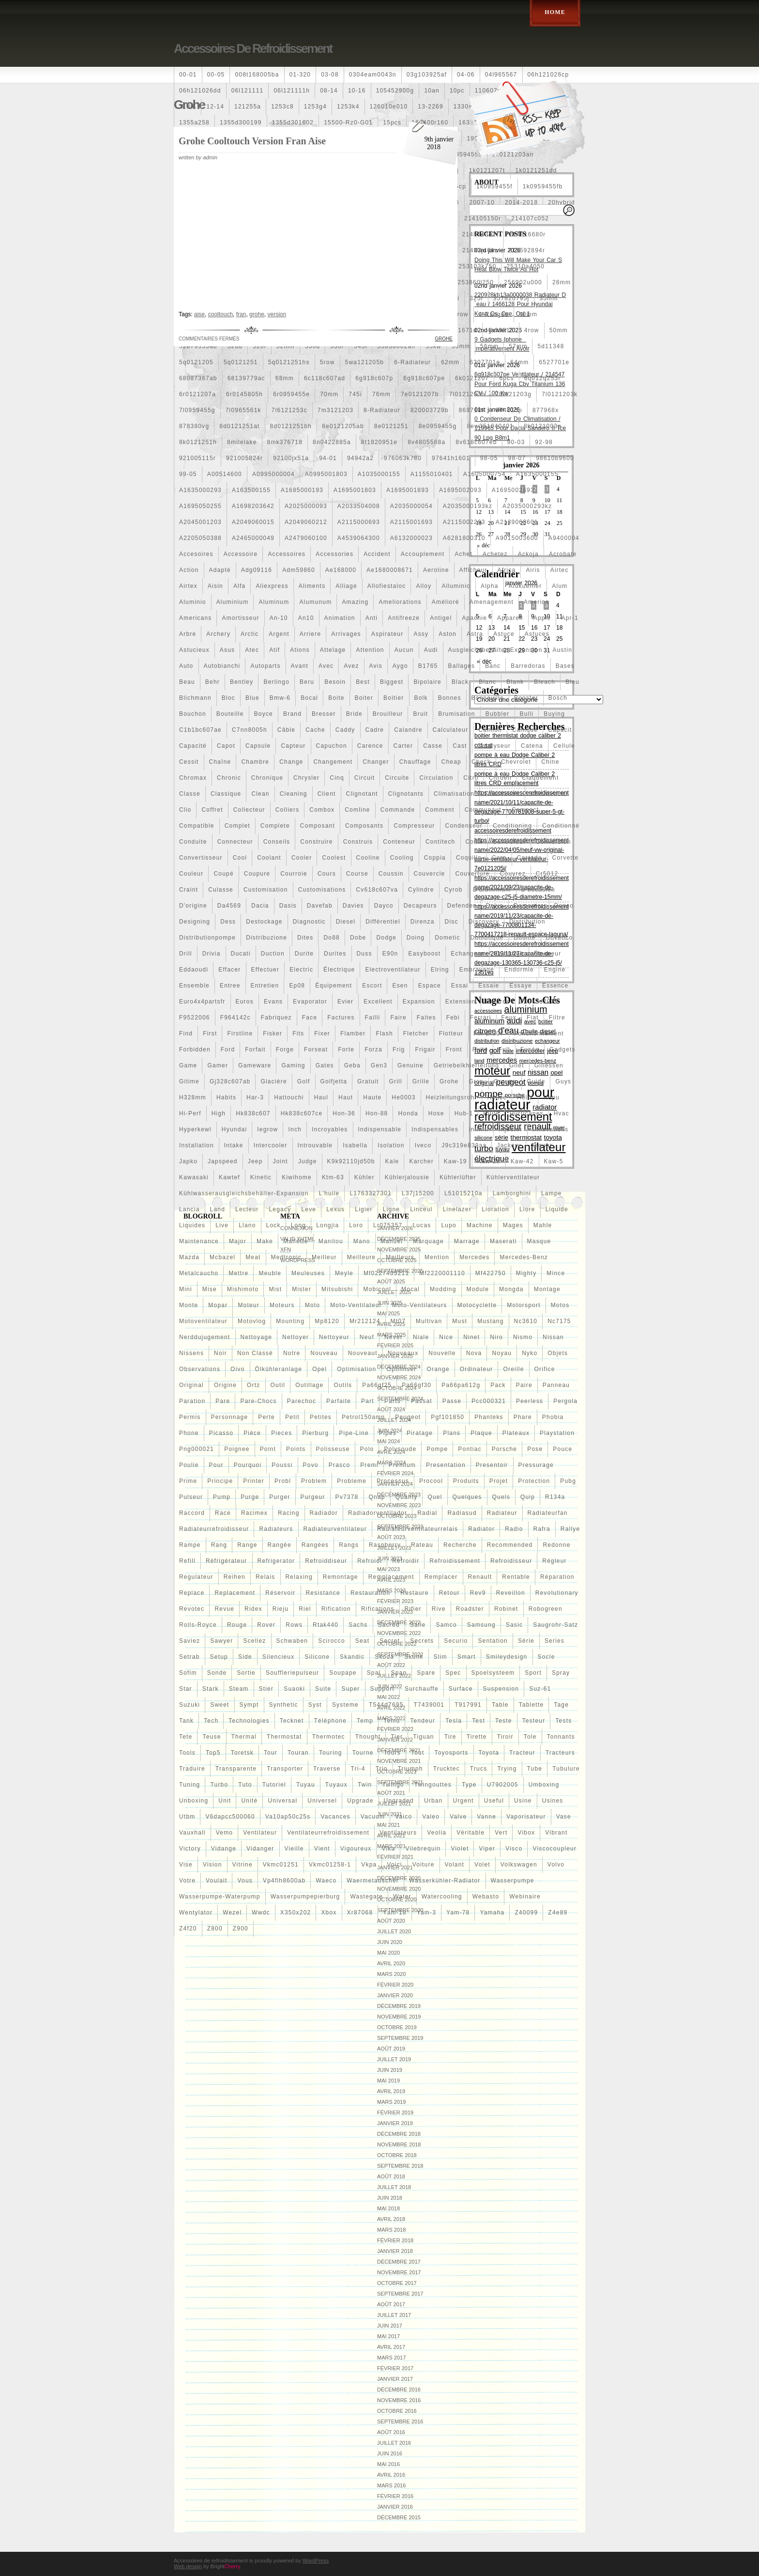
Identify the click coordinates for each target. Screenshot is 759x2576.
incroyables (330, 1129)
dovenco (559, 937)
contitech (440, 841)
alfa (239, 586)
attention (370, 650)
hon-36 (344, 1113)
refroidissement (454, 1561)
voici (394, 1864)
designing (194, 921)
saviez (189, 1640)
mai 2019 (388, 2080)
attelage (333, 650)
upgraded (399, 1800)
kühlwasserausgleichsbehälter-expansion (244, 1193)
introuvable (315, 1145)
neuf (367, 1337)
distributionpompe (207, 937)
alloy (423, 586)
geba (352, 1065)
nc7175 (559, 1321)
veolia (436, 1832)
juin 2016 (389, 2453)
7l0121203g (513, 394)
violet (460, 1848)
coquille (469, 857)
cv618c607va (377, 889)
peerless (529, 1401)
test (478, 1720)
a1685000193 (302, 490)
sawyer (221, 1640)
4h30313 (500, 330)
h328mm (192, 1097)
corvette (565, 857)
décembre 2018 (399, 2134)
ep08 (297, 985)
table (500, 1704)
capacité (193, 745)
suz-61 (540, 1688)
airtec (559, 570)
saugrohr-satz (555, 1624)
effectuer (265, 969)
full (504, 1049)
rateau (422, 1545)
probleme (351, 1481)
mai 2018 (388, 2208)
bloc (228, 697)
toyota (489, 1752)
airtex (188, 586)
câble (286, 729)
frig (399, 1049)
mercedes (474, 1257)
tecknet (292, 1720)
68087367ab (198, 378)
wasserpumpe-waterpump (219, 1896)
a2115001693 (411, 522)
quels (501, 1497)
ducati (241, 953)
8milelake (242, 442)
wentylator (196, 1912)
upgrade (360, 1800)
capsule (258, 745)
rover (266, 1624)
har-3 (255, 1097)
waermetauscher (373, 1880)
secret (390, 1640)
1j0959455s (464, 154)
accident (377, 554)
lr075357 (387, 1225)
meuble (269, 1273)
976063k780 (403, 458)
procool (431, 1481)
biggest (391, 682)
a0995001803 (326, 474)
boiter (364, 697)
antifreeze (404, 618)
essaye (520, 985)
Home (555, 12)
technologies (248, 1720)
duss (364, 953)
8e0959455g (438, 426)
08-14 (329, 90)
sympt (249, 1704)
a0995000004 (273, 474)
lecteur (246, 1209)
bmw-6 (280, 697)
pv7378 (347, 1497)
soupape (342, 1672)
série (526, 1640)
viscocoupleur (554, 1848)
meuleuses (308, 1273)
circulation (436, 777)
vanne (486, 1816)
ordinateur (476, 1369)
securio (456, 1640)
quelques (467, 1497)
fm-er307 (488, 1033)
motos (560, 1305)
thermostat (284, 1736)
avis (375, 666)
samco (446, 1624)
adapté (220, 570)
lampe (551, 1193)
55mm (461, 346)
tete (185, 1736)
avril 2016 (391, 2475)
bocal (309, 697)
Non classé (255, 1353)
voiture (423, 1864)
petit (292, 1417)
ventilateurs (398, 1832)
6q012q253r (542, 378)
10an (432, 90)
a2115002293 (464, 522)
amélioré (445, 602)
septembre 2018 (400, 2166)
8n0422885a (332, 442)
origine (225, 1385)
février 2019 (395, 2112)
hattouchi (289, 1097)
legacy (280, 1209)
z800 (215, 1928)
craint (188, 889)
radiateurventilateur (335, 1529)
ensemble (194, 985)
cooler (301, 857)
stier (266, 1688)
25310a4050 (525, 266)
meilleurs (400, 1257)
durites (335, 953)
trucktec (446, 1768)
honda (408, 1113)
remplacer (441, 1576)
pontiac (469, 1449)
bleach (544, 682)
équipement (333, 985)
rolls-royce (198, 1624)
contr (474, 841)
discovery (484, 921)
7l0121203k (559, 394)
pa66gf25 (377, 1385)
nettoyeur (334, 1337)
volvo (555, 1864)
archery (218, 634)
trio (382, 1768)
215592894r (526, 250)
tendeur (422, 1720)
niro (496, 1337)
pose (535, 1449)
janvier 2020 (395, 1995)
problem (314, 1481)
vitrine (242, 1864)
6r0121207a (197, 394)
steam (239, 1688)
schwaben (292, 1640)
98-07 (517, 458)
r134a (555, 1497)
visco (513, 1848)
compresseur (414, 825)
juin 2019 (389, 2070)
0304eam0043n (372, 74)
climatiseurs (549, 793)
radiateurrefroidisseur (214, 1529)
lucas (421, 1225)
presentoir (492, 1465)
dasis (288, 905)
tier (397, 1736)
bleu (572, 682)
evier (345, 1001)
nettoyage (257, 1337)
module (478, 1289)
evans (273, 1001)
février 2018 (395, 2240)
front (454, 1049)
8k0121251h (198, 442)
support (382, 1688)
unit (224, 1800)
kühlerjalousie (407, 1177)
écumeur (547, 953)
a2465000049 (253, 538)
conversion (553, 841)
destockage (264, 921)
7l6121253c (289, 410)
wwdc (261, 1912)
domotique (487, 937)
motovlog (252, 1321)
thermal (244, 1736)
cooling (402, 857)
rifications (378, 1608)
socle (546, 1656)
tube (535, 1768)
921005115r (197, 458)
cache (315, 729)
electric (301, 969)
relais (265, 1576)
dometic (447, 937)
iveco (423, 1145)
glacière (273, 1081)
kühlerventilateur (513, 1177)
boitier (393, 697)
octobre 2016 (397, 2411)
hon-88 (376, 1113)
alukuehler (525, 586)
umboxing (544, 1784)
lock (273, 1225)
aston (447, 634)
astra (475, 634)
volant (455, 1864)
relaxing (299, 1576)
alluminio (456, 586)
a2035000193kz (467, 506)
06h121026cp (548, 74)
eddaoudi (193, 969)
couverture (472, 873)
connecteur (235, 841)
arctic (249, 634)
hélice (497, 1097)
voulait (216, 1880)
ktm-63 (333, 1177)
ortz (253, 1385)
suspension (501, 1688)
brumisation (456, 713)
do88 (331, 937)
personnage (229, 1417)
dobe (358, 937)
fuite (480, 1049)
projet (498, 1481)
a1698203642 (253, 506)
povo (311, 1465)
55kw (433, 346)
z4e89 (557, 1912)
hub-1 (464, 1113)
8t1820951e (379, 442)
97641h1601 (451, 458)
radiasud (461, 1513)
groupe (505, 1081)
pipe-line (354, 1433)
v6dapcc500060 (230, 1816)
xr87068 (360, 1912)
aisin (215, 586)
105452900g (395, 90)
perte (266, 1417)
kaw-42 (522, 1161)
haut (345, 1097)
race (223, 1513)
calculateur (451, 729)
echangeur (467, 953)
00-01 (188, 74)
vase (563, 1816)
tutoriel (274, 1784)
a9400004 (563, 538)
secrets (422, 1640)
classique (226, 793)
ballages (461, 666)
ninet (471, 1337)
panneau (556, 1385)
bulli (527, 713)
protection (534, 1481)
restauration (370, 1592)
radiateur (502, 1513)
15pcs (392, 122)
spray (561, 1672)
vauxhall (192, 1832)
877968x (545, 410)
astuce (504, 634)
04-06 (466, 74)
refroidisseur (511, 1561)
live (221, 1225)
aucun (404, 650)
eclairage (509, 953)
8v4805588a (426, 442)
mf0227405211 (386, 1273)
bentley (241, 682)
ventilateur (260, 1832)
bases (565, 666)
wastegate (366, 1896)
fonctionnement (539, 1033)
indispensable (380, 1129)
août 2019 (391, 2049)
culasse (220, 889)
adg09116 (256, 570)
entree (230, 985)
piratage (420, 1433)
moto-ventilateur (356, 1305)
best (363, 682)
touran (298, 1752)
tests (563, 1720)
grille (420, 1081)
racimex (254, 1513)
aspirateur (387, 634)
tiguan (423, 1736)
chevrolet (516, 761)
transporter (285, 1768)
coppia (435, 857)
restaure (414, 1592)
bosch (557, 697)
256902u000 (523, 282)
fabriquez (276, 1017)
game (188, 1065)
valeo (431, 1816)
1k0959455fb (543, 186)
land (218, 1209)
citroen (500, 777)
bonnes (449, 697)
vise (186, 1864)
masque (539, 1241)
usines (552, 1800)
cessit (189, 761)
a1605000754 (484, 474)
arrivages (346, 634)
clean (260, 793)
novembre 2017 (399, 2272)
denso (564, 905)
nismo (522, 1337)
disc (451, 921)
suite (323, 1688)
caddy (345, 729)
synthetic (283, 1704)
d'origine (193, 905)
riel (305, 1608)
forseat (316, 1049)
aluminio (192, 602)
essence (555, 985)
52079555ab (198, 346)
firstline (240, 1033)
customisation (265, 889)
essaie (488, 985)
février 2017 (395, 2368)
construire (316, 841)
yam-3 (426, 1912)
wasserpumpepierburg (305, 1896)
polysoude (400, 1449)
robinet (506, 1608)
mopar (218, 1305)
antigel (441, 618)
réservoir (280, 1592)
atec (252, 650)
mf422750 (490, 1273)
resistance (323, 1592)
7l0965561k (243, 410)
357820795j (511, 298)
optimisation (356, 1369)
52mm (285, 346)
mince (555, 1273)
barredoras (528, 666)
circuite (397, 777)
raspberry (385, 1545)
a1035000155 (379, 474)
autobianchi (222, 666)
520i (259, 346)
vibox (526, 1832)
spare (426, 1672)
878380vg (194, 426)
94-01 (328, 458)
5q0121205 (196, 362)
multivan (429, 1321)
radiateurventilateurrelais (417, 1529)
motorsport (523, 1305)
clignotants (406, 793)
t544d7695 (386, 1704)
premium (402, 1465)
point (268, 1449)
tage (561, 1704)
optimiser (401, 1369)
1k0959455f (494, 186)
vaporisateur (526, 1816)
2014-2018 (521, 202)
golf (303, 1081)
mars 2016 (391, 2485)
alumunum (315, 602)
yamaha (492, 1912)
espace (429, 985)
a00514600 (224, 474)
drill (185, 953)
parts (392, 1401)
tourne (363, 1752)
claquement (540, 777)
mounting (290, 1321)
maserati (503, 1241)
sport (533, 1672)
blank (515, 682)
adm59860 (298, 570)
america (536, 602)
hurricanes (527, 1113)
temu (391, 1720)
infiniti (478, 1129)
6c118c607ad (324, 378)
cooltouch (220, 314)
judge (307, 1161)
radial (427, 1513)
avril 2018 (391, 2219)
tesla (453, 1720)
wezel (232, 1912)
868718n (472, 410)
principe (220, 1481)
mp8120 (327, 1321)
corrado (529, 857)
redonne (556, 1545)
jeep (255, 1161)
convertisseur (201, 857)
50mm (558, 330)
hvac (561, 1113)
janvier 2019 (395, 2123)
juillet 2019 (394, 2059)
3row (461, 314)
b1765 (428, 666)
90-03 (516, 442)
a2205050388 (200, 538)
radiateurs (276, 1529)
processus (393, 1481)
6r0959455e (291, 394)
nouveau (323, 1353)
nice (446, 1337)
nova (474, 1353)
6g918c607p (374, 378)
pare (222, 1401)
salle (418, 1624)
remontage (340, 1576)
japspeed (223, 1161)
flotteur (451, 1033)
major (237, 1241)
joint (280, 1161)
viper (487, 1848)
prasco (339, 1465)
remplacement (391, 1576)
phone (189, 1433)
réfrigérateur (226, 1561)
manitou (331, 1241)
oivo (237, 1369)
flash (384, 1033)
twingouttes (433, 1784)
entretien (265, 985)
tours (392, 1752)
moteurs (282, 1305)
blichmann (195, 697)
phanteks (488, 1417)
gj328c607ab (230, 1081)
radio (514, 1529)
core (499, 857)
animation (339, 618)
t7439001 (429, 1704)
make (265, 1241)
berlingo (276, 682)
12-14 (215, 106)
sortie (246, 1672)
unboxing (193, 1800)
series (554, 1640)
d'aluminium (492, 889)
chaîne (220, 761)
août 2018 (391, 2176)
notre (291, 1353)
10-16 (357, 90)
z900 (240, 1928)
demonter (529, 905)
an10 (306, 618)
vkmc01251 (281, 1864)
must (459, 1321)
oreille (513, 1369)
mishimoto (242, 1289)
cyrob (453, 889)
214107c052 (530, 218)
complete (275, 825)
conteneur (399, 841)
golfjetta (334, 1081)
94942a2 (360, 458)
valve (458, 1816)
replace (191, 1592)
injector (510, 1129)
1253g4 (315, 106)
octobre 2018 (397, 2155)
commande (397, 809)
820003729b (429, 410)
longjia (327, 1225)
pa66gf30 (416, 1385)
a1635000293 (200, 490)
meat (252, 1257)
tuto (245, 1784)
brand (292, 713)
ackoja (528, 554)
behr (212, 682)
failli (372, 1017)
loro (356, 1225)
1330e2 (465, 106)
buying (554, 713)
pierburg (315, 1433)
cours (327, 873)
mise (209, 1289)
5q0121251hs (289, 362)
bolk (421, 697)
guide (536, 1081)
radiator (481, 1529)
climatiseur (502, 793)
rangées (315, 1545)
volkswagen (519, 1864)
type (469, 1784)
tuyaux (336, 1784)
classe (189, 793)
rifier (413, 1608)
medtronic (286, 1257)
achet (463, 554)
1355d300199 (241, 122)
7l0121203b (467, 394)
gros (476, 1081)
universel (322, 1800)
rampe (190, 1545)
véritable (470, 1832)
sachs (358, 1624)
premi (369, 1465)
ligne (391, 1209)
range (247, 1545)
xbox (328, 1912)
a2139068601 (517, 522)
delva (495, 905)
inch (294, 1129)
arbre (187, 634)
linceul (421, 1209)
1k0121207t (487, 170)
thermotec (328, 1736)
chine (550, 761)
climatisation (454, 793)
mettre (238, 1273)
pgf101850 (447, 1417)
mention (437, 1257)
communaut (483, 809)
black (460, 682)
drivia (211, 953)
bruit (420, 713)
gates (325, 1065)
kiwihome (297, 1177)
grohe (449, 1081)
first (210, 1033)
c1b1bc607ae (200, 729)
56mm (489, 346)
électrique (339, 969)
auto (186, 666)
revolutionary (556, 1592)
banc (493, 666)
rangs (349, 1545)
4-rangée (494, 314)
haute (372, 1097)
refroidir (405, 1561)
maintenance (199, 1241)
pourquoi (248, 1465)
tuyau (305, 1784)
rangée (279, 1545)
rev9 (478, 1592)
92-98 (544, 442)
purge (250, 1497)
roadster (470, 1608)
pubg (568, 1481)
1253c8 (282, 106)
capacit (560, 729)
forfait (255, 1049)
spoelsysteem (493, 1672)
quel (434, 1497)
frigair (425, 1049)
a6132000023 (411, 538)
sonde (217, 1672)
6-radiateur (412, 362)
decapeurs (420, 905)
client (327, 793)
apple (542, 618)
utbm (187, 1816)
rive (439, 1608)
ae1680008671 (389, 570)
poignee (236, 1449)
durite (304, 953)
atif (274, 650)
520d (235, 346)
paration (192, 1401)
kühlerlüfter (458, 1177)
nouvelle (441, 1353)
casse (432, 745)
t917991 (468, 1704)
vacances (335, 1816)
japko (188, 1161)
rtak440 (325, 1624)
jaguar (541, 1145)
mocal (410, 1289)
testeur (534, 1720)
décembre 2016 (399, 2389)
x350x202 (295, 1912)
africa (507, 570)
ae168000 (340, 570)
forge (285, 1049)
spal (374, 1672)
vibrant (556, 1832)
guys (563, 1081)
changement (332, 761)
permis (190, 1417)
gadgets (562, 1049)
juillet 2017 (394, 2315)
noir (220, 1353)
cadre (374, 729)
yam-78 (458, 1912)
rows (294, 1624)
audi (431, 650)
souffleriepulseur (292, 1672)
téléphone (330, 1720)
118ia (187, 106)
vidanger (260, 1848)
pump (221, 1497)
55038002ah (396, 346)
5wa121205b (364, 362)
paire (524, 1385)
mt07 (398, 1321)
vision (212, 1864)
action (189, 570)
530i (337, 346)
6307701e (485, 362)
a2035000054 (411, 506)
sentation (493, 1640)
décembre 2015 (399, 2517)
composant (317, 825)
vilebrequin (422, 1848)
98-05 (489, 458)
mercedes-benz (524, 1257)
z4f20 (188, 1928)
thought (367, 1736)
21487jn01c (480, 250)
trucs (478, 1768)
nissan (553, 1337)
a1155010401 (431, 474)
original (191, 1385)
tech (211, 1720)
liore (527, 1209)
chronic (229, 777)
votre (187, 1880)
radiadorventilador (377, 1513)
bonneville (487, 697)
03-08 (330, 74)
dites (305, 937)
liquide (557, 1209)
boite (336, 697)
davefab (320, 905)
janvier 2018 (395, 2251)
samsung (481, 1624)
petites (321, 1417)
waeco (326, 1880)
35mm (548, 298)
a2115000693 (358, 522)
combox (321, 809)
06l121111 (247, 90)
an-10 (279, 618)
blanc (487, 682)
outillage (309, 1385)
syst (315, 1704)
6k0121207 (472, 378)
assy (420, 634)
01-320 (300, 74)
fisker (272, 1033)
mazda (189, 1257)
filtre (557, 1017)
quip (527, 1497)
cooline (368, 857)
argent (279, 634)
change (291, 761)
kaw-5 (553, 1161)
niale (421, 1337)
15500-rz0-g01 (348, 122)
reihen (234, 1576)
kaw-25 (489, 1161)
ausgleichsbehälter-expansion (495, 650)
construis (358, 841)
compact (525, 809)
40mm (528, 314)
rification (336, 1608)
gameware (254, 1065)
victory (190, 1848)
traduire (192, 1768)
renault (480, 1576)
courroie (293, 873)
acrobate (563, 554)
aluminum (273, 602)
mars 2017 (391, 2357)
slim (440, 1656)
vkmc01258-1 (330, 1864)
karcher (421, 1161)
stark (210, 1688)
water (402, 1896)
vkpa (369, 1864)
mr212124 (364, 1321)
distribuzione (266, 937)
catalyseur (494, 745)
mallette (295, 1241)
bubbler (498, 713)
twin (365, 1784)
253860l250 (476, 282)
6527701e (554, 362)
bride (354, 713)
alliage (346, 586)
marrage (467, 1241)
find (186, 1033)
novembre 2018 (399, 2144)
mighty (526, 1273)
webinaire (525, 1896)
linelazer (457, 1209)
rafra (541, 1529)
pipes (387, 1433)
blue (252, 697)
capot (226, 745)
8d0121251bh (291, 426)
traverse (327, 1768)
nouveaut (363, 1353)
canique (525, 729)
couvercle (429, 873)
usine (523, 1800)
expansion (419, 1001)
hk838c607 (253, 1113)
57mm (518, 346)
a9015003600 (517, 538)
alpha (490, 586)
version (276, 314)
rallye (570, 1529)
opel (319, 1369)
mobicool (377, 1289)
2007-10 (482, 202)
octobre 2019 (397, 2027)
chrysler (306, 777)
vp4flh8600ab (284, 1880)
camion (490, 729)
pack (497, 1385)
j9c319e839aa (463, 1145)
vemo (224, 1832)
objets (557, 1353)
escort (372, 985)
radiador (324, 1513)
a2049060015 (253, 522)
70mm (329, 394)
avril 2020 (391, 1963)
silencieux (278, 1656)
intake (233, 1145)
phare (523, 1417)
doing (416, 937)
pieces (281, 1433)
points (296, 1449)
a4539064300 (358, 538)
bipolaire (427, 682)
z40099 (526, 1912)
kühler (364, 1177)
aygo (400, 666)
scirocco (331, 1640)
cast (460, 745)
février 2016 (395, 2496)
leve (308, 1209)
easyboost (424, 953)
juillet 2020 (394, 1931)
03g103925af (427, 74)
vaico (403, 1816)
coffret (212, 809)
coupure (257, 873)
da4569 (229, 905)
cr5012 (547, 873)
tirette (477, 1736)
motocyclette (477, 1305)
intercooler (271, 1145)
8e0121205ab (343, 426)
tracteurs (560, 1752)
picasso (221, 1433)
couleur (191, 873)
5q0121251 (241, 362)
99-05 (188, 474)
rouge (237, 1624)
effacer (229, 969)
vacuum (373, 1816)
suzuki (189, 1704)
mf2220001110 (442, 1273)
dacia (260, 905)
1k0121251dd (536, 170)
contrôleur (509, 841)
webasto (486, 1896)
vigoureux (356, 1848)
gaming (293, 1065)
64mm (519, 362)
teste (503, 1720)
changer (376, 761)
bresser (324, 713)
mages (513, 1225)
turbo (219, 1784)
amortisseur (240, 618)
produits (466, 1481)
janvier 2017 (395, 2379)
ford (228, 1049)
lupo (448, 1225)
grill (395, 1081)
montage (547, 1289)
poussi (282, 1465)
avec (326, 666)
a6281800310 (464, 538)
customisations (322, 889)
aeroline (436, 570)
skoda (384, 1656)
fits (298, 1033)
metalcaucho (198, 1273)
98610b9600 (555, 458)
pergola (565, 1401)
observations (199, 1369)
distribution (527, 921)
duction (273, 953)
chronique (267, 777)
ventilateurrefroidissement (328, 1832)
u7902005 (502, 1784)
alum (559, 586)
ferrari (480, 1017)
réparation (557, 1576)
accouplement (422, 554)
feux (508, 1017)
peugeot (408, 1417)
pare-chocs (258, 1401)
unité (249, 1800)
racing (289, 1513)
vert (501, 1832)
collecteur (249, 809)
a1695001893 (407, 490)
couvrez (513, 873)
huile (491, 1113)
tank (186, 1720)
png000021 (196, 1449)
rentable (516, 1576)
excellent (378, 1001)
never (393, 1337)
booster (526, 697)
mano (361, 1241)
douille (524, 937)
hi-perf (190, 1113)
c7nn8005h (249, 729)
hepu (551, 1097)
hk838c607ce (302, 1113)
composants (364, 825)
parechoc (301, 1401)
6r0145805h (244, 394)
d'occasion (538, 889)
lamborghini (512, 1193)
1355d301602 (293, 122)
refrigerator (276, 1561)
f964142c (235, 1017)
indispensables (434, 1129)
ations (300, 650)
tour (270, 1752)
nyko (529, 1353)
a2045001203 (200, 522)
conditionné (560, 825)
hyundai (234, 1129)
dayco (384, 905)
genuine (410, 1065)
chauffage (415, 761)
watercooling (442, 1896)
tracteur (522, 1752)
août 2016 (391, 2432)
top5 (213, 1752)
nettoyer (295, 1337)
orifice (544, 1369)
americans (195, 618)
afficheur (473, 570)
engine (555, 969)
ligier (364, 1209)
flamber (352, 1033)
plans (451, 1433)
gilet (516, 1065)
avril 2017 (391, 2347)
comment (439, 809)
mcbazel (222, 1257)
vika (388, 1848)
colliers (287, 809)
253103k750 (477, 266)
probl (282, 1481)
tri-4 (357, 1768)
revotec (191, 1608)
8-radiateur (382, 410)
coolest (334, 857)
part (367, 1401)
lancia (189, 1209)
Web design (188, 2566)
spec (453, 1672)
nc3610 (526, 1321)
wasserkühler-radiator (444, 1880)
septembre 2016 (400, 2421)
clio (185, 809)
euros (245, 1001)
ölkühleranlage (279, 1369)
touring (330, 1752)
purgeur (313, 1497)
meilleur (324, 1257)
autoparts (265, 666)
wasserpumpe (512, 1880)
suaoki (294, 1688)
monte (188, 1305)
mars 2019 (391, 2102)
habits (226, 1097)
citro (470, 777)
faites (426, 1017)
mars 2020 (391, 1974)
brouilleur (388, 713)
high (219, 1113)
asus (227, 650)
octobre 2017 (397, 2283)
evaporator (310, 1001)
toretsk (242, 1752)
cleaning (293, 793)
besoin (335, 682)
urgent (463, 1800)
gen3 (379, 1065)
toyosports (451, 1752)
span (399, 1672)
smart (466, 1656)
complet (237, 825)
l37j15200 (418, 1193)
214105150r (482, 218)
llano (247, 1225)
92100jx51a (291, 458)
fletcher (416, 1033)
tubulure (566, 1768)
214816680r (527, 234)
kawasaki (194, 1177)
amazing (355, 602)
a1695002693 (513, 490)
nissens (191, 1353)
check (481, 761)
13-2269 (430, 106)
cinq (337, 777)
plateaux (516, 1433)
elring (440, 969)
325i (476, 298)
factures (340, 1017)
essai (459, 985)
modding (443, 1289)
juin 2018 (389, 2198)
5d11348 (550, 346)
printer (253, 1481)
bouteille (230, 713)
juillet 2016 (394, 2443)
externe (498, 1001)
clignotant (362, 793)
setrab (189, 1656)
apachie (474, 618)
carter (403, 745)
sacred (389, 1624)
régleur (554, 1561)
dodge (386, 937)
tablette (531, 1704)
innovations (550, 1129)
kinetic (261, 1177)
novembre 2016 (399, 2400)
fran (241, 314)
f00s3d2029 (539, 1001)
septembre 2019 (400, 2038)
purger (279, 1497)
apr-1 (569, 618)
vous (245, 1880)
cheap (451, 761)
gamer (217, 1065)
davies (353, 905)
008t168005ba (257, 74)
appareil (510, 618)
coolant (269, 857)
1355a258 (194, 122)
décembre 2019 (399, 2006)
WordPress (316, 2560)
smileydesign (507, 1656)
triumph (410, 1768)
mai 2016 (388, 2464)
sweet (219, 1704)
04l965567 (501, 74)
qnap (377, 1497)
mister (301, 1289)
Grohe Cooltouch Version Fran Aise (252, 141)
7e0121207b (420, 394)
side (245, 1656)
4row (531, 330)
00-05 (216, 74)
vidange (223, 1848)
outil (278, 1385)
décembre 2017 (399, 2262)
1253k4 (348, 106)
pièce (252, 1433)
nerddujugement (204, 1337)
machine (480, 1225)
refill (187, 1561)
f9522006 (194, 1017)
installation (196, 1145)
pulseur (191, 1497)
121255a (247, 106)
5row (327, 362)
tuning (189, 1784)
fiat (533, 1017)
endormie (519, 969)
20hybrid (561, 202)
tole (530, 1736)
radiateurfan (548, 1513)
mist (275, 1289)
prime (188, 1481)
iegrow (267, 1129)
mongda (511, 1289)
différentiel (382, 921)
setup (219, 1656)
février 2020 (395, 1985)
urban (433, 1800)
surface (461, 1688)
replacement (234, 1592)
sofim (188, 1672)
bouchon (192, 713)
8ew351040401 (490, 426)
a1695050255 (200, 506)
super (350, 1688)
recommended (510, 1545)
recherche (460, 1545)
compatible (196, 825)
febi (453, 1017)
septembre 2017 (400, 2294)
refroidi (369, 1561)
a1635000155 (537, 474)
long (298, 1225)
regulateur (196, 1576)
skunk (413, 1656)
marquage (428, 1241)
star (185, 1688)
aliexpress (272, 586)
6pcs (506, 378)
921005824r (244, 458)
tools (187, 1752)
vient (322, 1848)
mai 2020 (388, 1953)
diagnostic (309, 921)
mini (185, 1289)
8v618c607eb (476, 442)
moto (312, 1305)
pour (216, 1465)
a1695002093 (460, 490)
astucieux (194, 650)
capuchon (331, 745)
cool (240, 857)
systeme (345, 1704)
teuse (211, 1736)
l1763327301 (370, 1193)
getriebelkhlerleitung (466, 1065)
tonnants (561, 1736)
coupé (223, 873)
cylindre (421, 889)
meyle (344, 1273)
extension (460, 1001)
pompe (437, 1449)
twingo (393, 1784)
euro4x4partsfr (202, 1001)
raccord (192, 1513)
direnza (422, 921)
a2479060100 (306, 538)
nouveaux (403, 1353)
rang (219, 1545)
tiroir (505, 1736)
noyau (502, 1353)
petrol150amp (363, 1417)
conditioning (512, 825)
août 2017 (391, 2304)
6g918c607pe (424, 378)
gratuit (368, 1081)
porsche (504, 1449)
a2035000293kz (527, 506)
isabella (355, 1145)
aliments (312, 586)
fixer (322, 1033)
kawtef (229, 1177)
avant (299, 666)
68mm (284, 378)
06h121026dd (200, 90)
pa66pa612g (460, 1385)
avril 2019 (391, 2091)
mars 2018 (391, 2230)
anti (371, 618)
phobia (553, 1417)
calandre (408, 729)
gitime (189, 1081)
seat (362, 1640)
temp (365, 1720)
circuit (364, 777)
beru (307, 682)
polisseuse (333, 1449)
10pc (457, 90)
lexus (335, 1209)
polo (367, 1449)
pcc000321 (488, 1401)
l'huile (329, 1193)
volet (482, 1864)
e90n (390, 953)
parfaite (338, 1401)
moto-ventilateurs (419, 1305)
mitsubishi (337, 1289)
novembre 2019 (399, 2017)
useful (494, 1800)
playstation (557, 1433)
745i (355, 394)
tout (417, 1752)
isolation (391, 1145)
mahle (542, 1225)
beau (187, 682)
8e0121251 (391, 426)
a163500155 (251, 490)
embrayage (476, 969)
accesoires (196, 554)
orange (438, 1369)
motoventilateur (203, 1321)
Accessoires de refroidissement (253, 48)
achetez (495, 554)
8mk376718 (285, 442)
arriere (310, 634)
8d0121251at (239, 426)
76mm (381, 394)
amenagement (492, 602)
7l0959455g (197, 410)
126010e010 (389, 106)
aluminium (232, 602)
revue (224, 1608)
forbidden (195, 1049)
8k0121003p (543, 426)
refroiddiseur (326, 1561)
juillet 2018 (394, 2187)
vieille (294, 1848)
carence (370, 745)
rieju (280, 1608)
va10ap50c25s (288, 1816)
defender (461, 905)
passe (451, 1401)
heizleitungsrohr (451, 1097)
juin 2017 (389, 2326)
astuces (537, 634)
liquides (192, 1225)
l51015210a (463, 1193)
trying (506, 1768)
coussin (391, 873)
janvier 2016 (395, 2507)
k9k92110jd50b (351, 1161)
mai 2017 (388, 2336)
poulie (189, 1465)
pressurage (536, 1465)
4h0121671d (458, 330)
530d (312, 346)
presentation (446, 1465)
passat (421, 1401)
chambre (255, 761)
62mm (450, 362)
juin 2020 (389, 1942)
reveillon (510, 1592)
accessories (334, 554)
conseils (276, 841)
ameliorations (400, 602)
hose (436, 1113)
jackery (509, 1145)
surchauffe (422, 1688)
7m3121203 (335, 410)
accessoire (241, 554)
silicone (317, 1656)
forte (346, 1049)
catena (532, 745)
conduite (193, 841)
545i (360, 346)
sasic (514, 1624)
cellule (564, 745)
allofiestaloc (386, 586)
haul (321, 1097)
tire (450, 1736)
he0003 (403, 1097)
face (309, 1017)
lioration (495, 1209)
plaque (481, 1433)
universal (282, 1800)
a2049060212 (306, 522)
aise (199, 314)
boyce (263, 713)
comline (357, 809)
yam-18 (394, 1912)
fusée (529, 1049)
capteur (293, 745)
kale (392, 1161)
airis (533, 570)
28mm (561, 282)
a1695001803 (355, 490)
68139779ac (246, 378)
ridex (253, 1608)
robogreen (545, 1608)
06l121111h (291, 90)
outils (343, 1385)
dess (228, 921)
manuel (391, 1241)
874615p (509, 410)
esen (400, 985)
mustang (490, 1321)
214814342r (480, 234)
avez (351, 666)
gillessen (548, 1065)
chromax (193, 777)
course (357, 873)
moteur (248, 1305)
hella (525, 1097)
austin (563, 650)
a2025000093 (306, 506)
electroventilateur (392, 969)
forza (373, 1049)
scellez (254, 1640)
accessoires (286, 554)
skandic (352, 1656)
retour (449, 1592)
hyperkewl (195, 1129)
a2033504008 (358, 506)
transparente (236, 1768)
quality (406, 1497)
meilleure (361, 1257)
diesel (346, 921)
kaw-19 (455, 1161)
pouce (562, 1449)
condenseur (464, 825)
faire (398, 1017)
